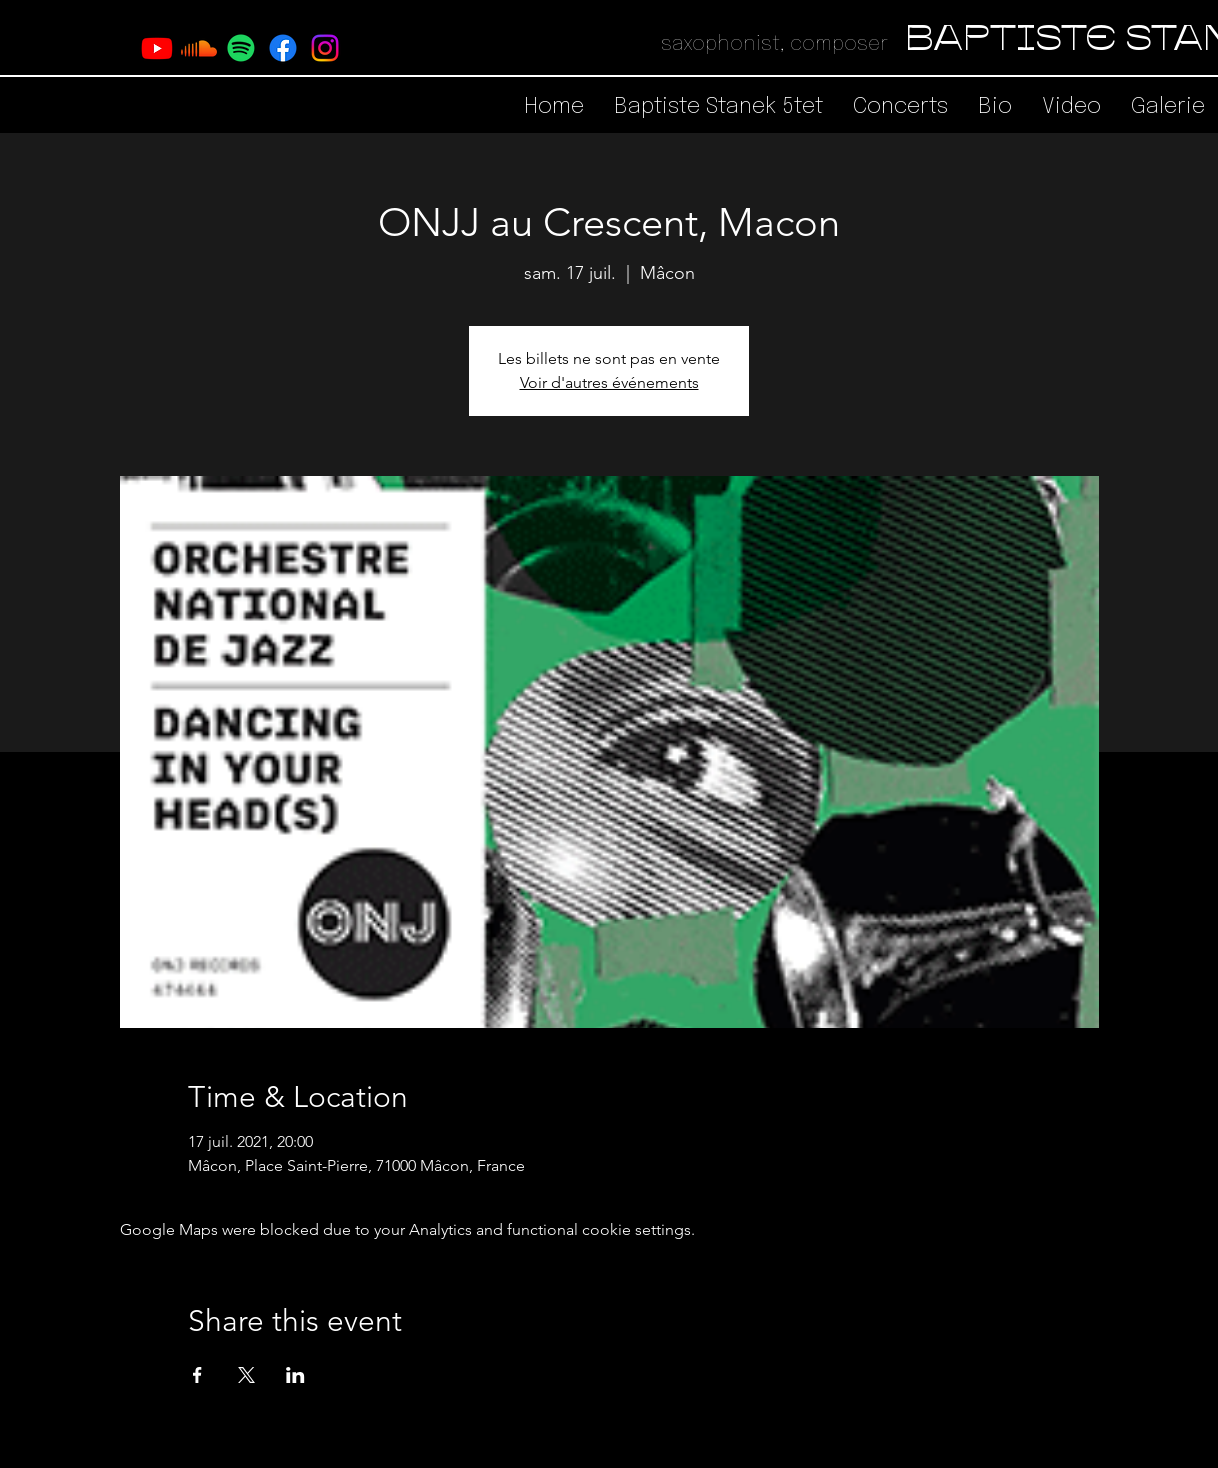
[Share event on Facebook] (197, 1375)
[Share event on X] (246, 1375)
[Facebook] (283, 48)
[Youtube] (157, 48)
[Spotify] (241, 48)
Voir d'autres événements (609, 382)
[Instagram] (325, 48)
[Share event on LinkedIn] (295, 1375)
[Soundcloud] (199, 48)
